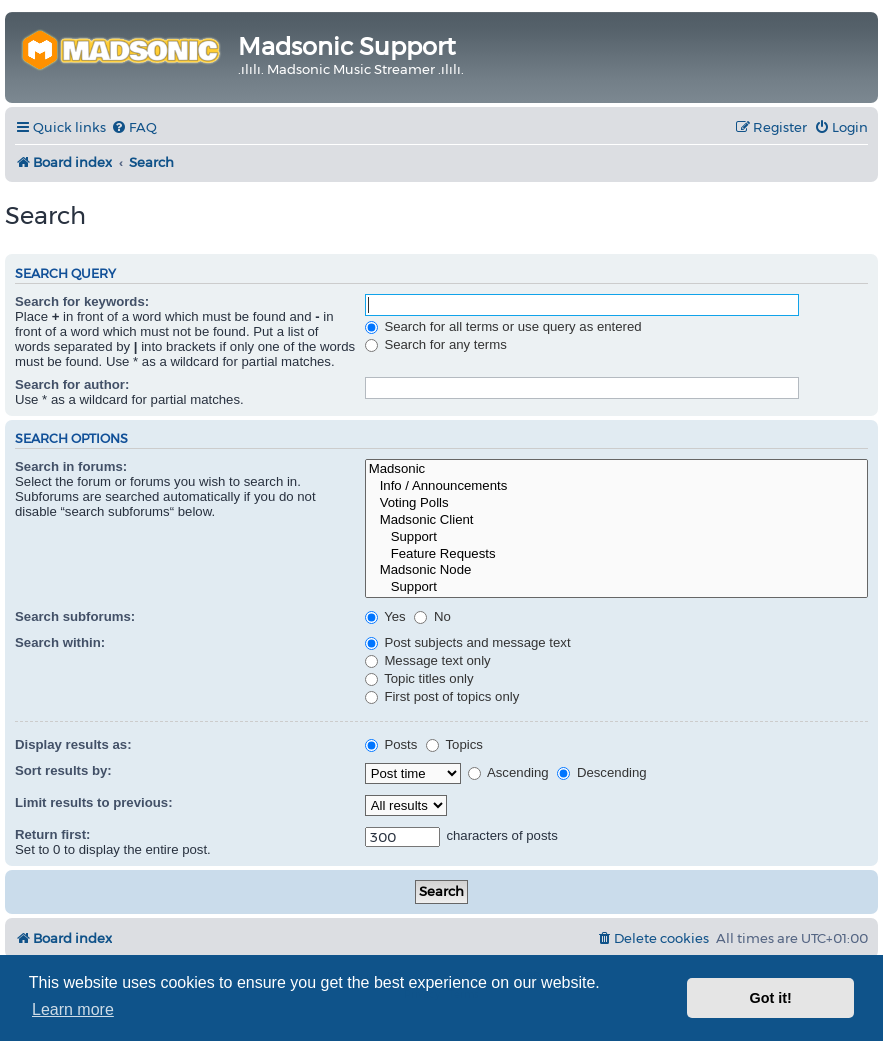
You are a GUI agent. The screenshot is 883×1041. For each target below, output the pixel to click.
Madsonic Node (616, 570)
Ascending (508, 772)
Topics (454, 744)
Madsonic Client (616, 520)
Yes (385, 616)
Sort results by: (63, 770)
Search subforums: (75, 616)
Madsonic (616, 469)
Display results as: (73, 744)
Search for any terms (436, 344)
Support (616, 537)
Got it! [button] (771, 998)
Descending (601, 772)
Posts (391, 744)
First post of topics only (442, 696)
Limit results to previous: (94, 802)
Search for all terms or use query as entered (503, 326)
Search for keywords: (82, 301)
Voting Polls (616, 503)
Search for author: (72, 384)
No (432, 616)
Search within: (60, 642)
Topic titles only (419, 678)
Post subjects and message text (468, 642)
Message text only (428, 660)
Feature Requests (616, 554)
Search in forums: (71, 466)
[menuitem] (134, 127)
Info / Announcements (616, 486)
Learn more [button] (73, 1009)
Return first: (52, 834)
